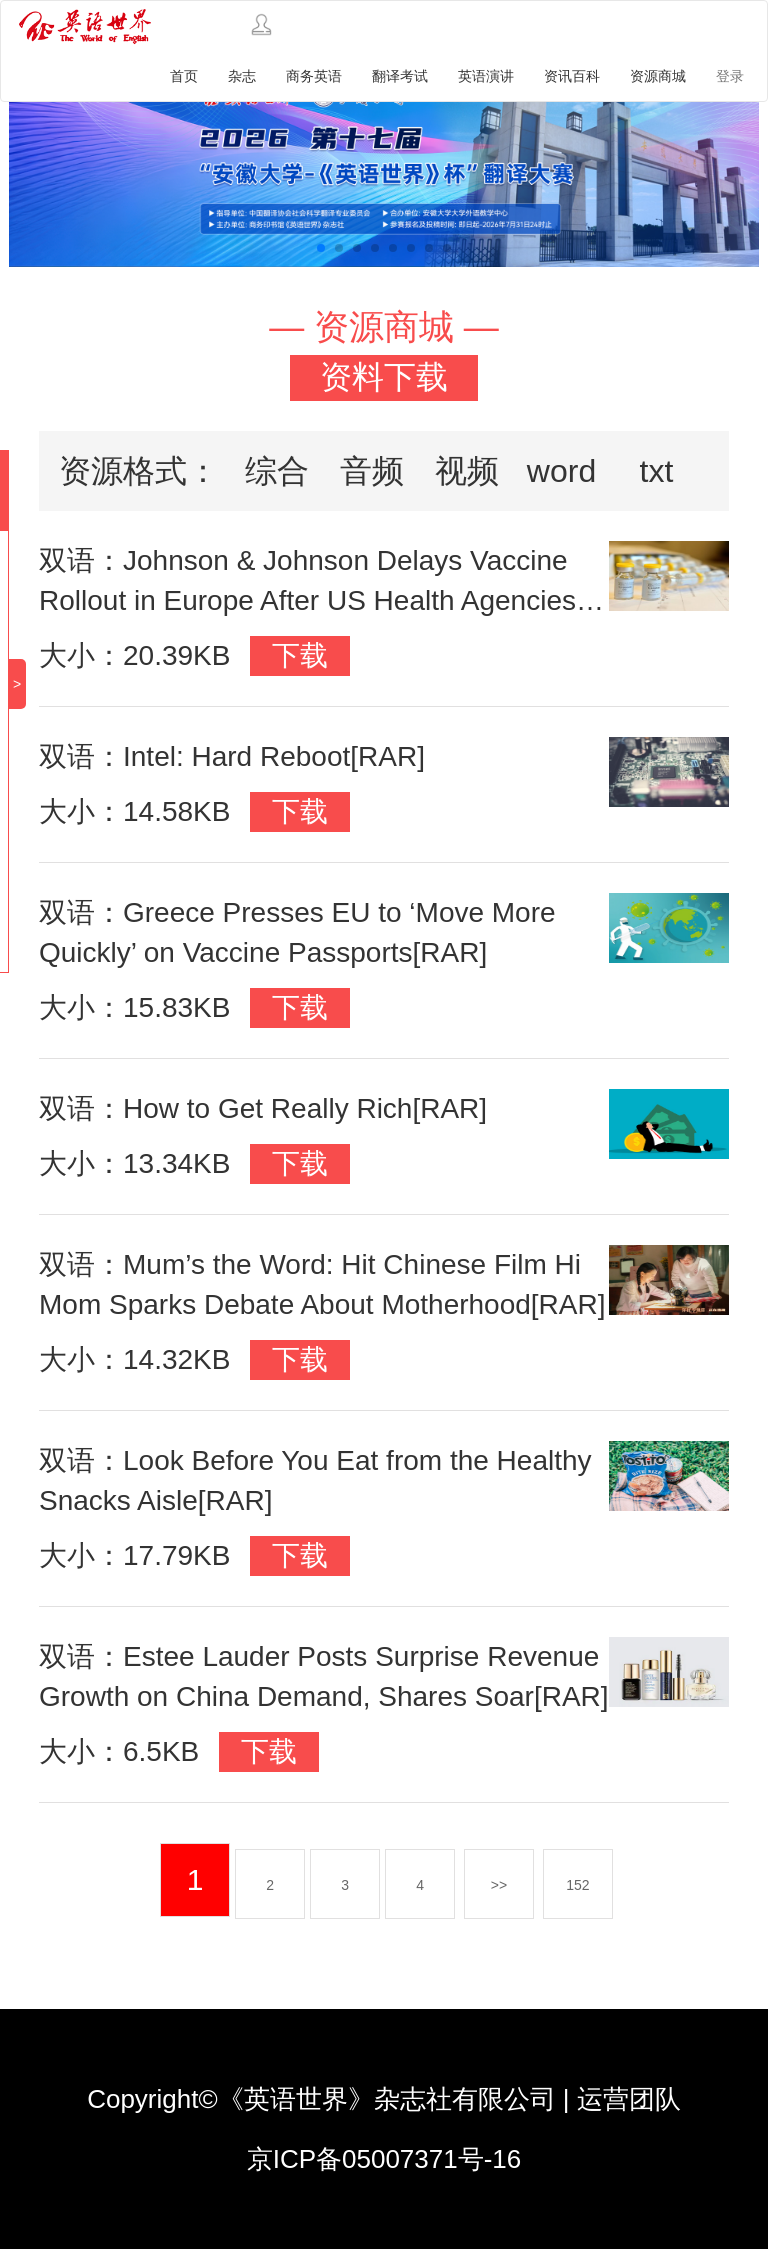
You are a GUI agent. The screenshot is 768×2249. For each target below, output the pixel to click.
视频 (467, 471)
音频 (372, 471)
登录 (730, 76)
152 (577, 1885)
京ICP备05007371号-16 (384, 2159)
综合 (277, 471)
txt (657, 471)
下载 (300, 655)
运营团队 (629, 2099)
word (561, 471)
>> (499, 1885)
